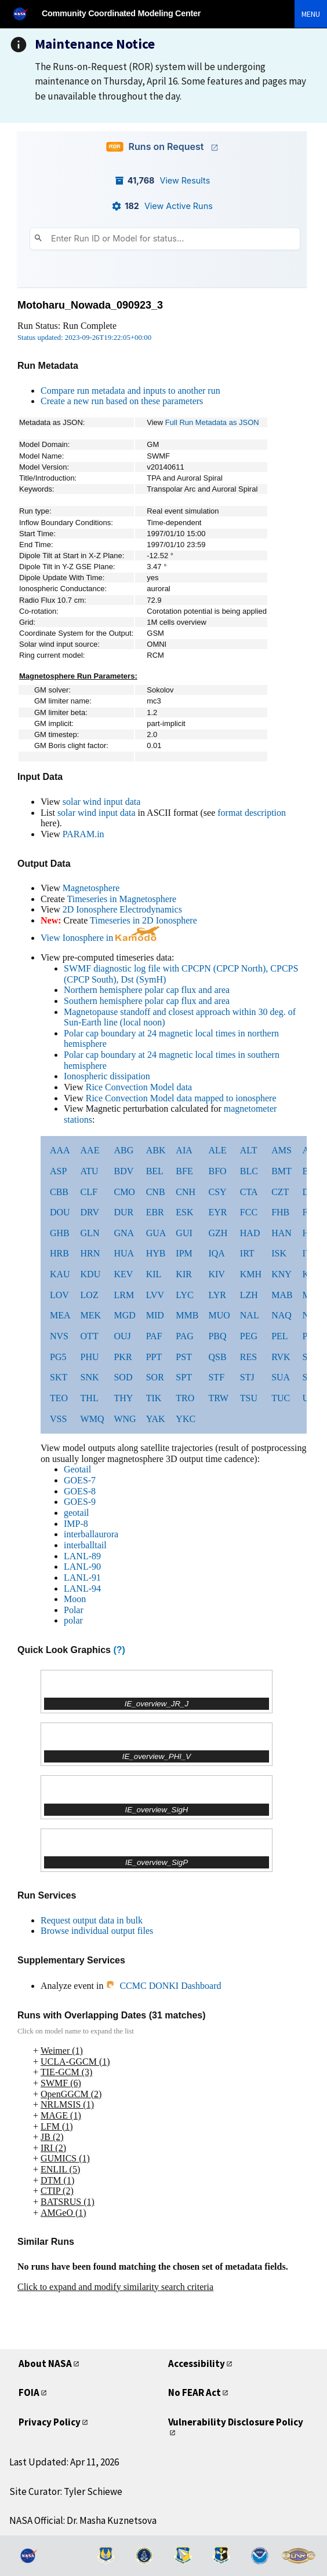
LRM (124, 1295)
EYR (217, 1212)
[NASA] (25, 13)
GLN (90, 1233)
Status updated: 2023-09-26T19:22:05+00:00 (84, 338)
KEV (123, 1274)
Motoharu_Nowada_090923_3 (90, 305)
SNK (90, 1377)
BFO (217, 1171)
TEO (59, 1398)
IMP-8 (76, 1524)
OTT (90, 1336)
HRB (59, 1253)
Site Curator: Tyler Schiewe (65, 2491)
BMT (281, 1171)
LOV (59, 1295)
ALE (217, 1150)
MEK (91, 1315)
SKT (58, 1377)
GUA (156, 1233)
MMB (187, 1315)
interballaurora (91, 1534)
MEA (60, 1315)
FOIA (29, 2392)
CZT (280, 1192)
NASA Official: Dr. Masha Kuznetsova (83, 2520)
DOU (60, 1212)
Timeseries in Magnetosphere (121, 899)
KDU (91, 1274)
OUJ (122, 1336)
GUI (184, 1233)
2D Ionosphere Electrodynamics (122, 909)
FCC (248, 1212)
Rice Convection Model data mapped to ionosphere (181, 1098)
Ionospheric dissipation (107, 1076)
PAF (154, 1336)
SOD (123, 1377)
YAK (155, 1419)
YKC (185, 1419)
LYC (184, 1295)
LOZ (90, 1295)
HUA (124, 1253)
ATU (90, 1171)
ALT (248, 1150)
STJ (247, 1377)
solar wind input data (102, 802)
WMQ (92, 1419)
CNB (155, 1192)
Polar (73, 1610)
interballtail (85, 1545)
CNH (185, 1192)
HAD (250, 1233)
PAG (185, 1336)
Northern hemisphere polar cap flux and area (147, 990)
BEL (155, 1171)
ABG (123, 1150)
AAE (90, 1150)
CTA (249, 1192)
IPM (184, 1253)
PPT (154, 1357)
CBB (59, 1192)
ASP (58, 1171)
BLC (249, 1171)
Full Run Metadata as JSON (212, 422)
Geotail (77, 1469)
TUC (280, 1398)
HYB (156, 1253)
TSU (248, 1398)
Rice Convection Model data (139, 1087)
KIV (216, 1274)
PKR (123, 1357)
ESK (184, 1212)
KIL (154, 1274)
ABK (156, 1150)
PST (184, 1357)
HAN (281, 1233)
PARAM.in (83, 834)
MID (155, 1315)
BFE (184, 1171)
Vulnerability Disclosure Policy (235, 2422)
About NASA (45, 2363)
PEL (279, 1336)
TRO (185, 1398)
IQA (216, 1253)
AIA (184, 1150)
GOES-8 (80, 1491)
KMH (250, 1274)
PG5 (58, 1357)
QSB (217, 1357)
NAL (249, 1315)
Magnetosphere (91, 888)
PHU (90, 1357)
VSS (58, 1419)
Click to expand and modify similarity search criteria (115, 2287)
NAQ (281, 1315)
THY (123, 1398)
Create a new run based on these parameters (122, 401)
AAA (60, 1150)
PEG (248, 1336)
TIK (154, 1398)
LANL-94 (82, 1588)
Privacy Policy (50, 2422)
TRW (218, 1398)
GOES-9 (80, 1502)
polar (73, 1620)
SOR (155, 1377)
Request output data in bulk (92, 1920)
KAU (60, 1274)
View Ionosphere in (100, 938)
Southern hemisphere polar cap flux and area (147, 1001)
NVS (59, 1336)
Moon (75, 1599)
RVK (280, 1357)
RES (248, 1357)
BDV (123, 1171)
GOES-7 (80, 1480)
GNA (124, 1233)
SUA (280, 1377)
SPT (184, 1377)
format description (251, 813)
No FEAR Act (194, 2392)
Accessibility (196, 2363)
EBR (155, 1212)
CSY (217, 1192)
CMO (124, 1192)
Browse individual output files (97, 1931)
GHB (60, 1233)
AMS (281, 1150)
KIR (184, 1274)
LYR (217, 1295)
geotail (76, 1513)
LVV (155, 1295)
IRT (247, 1253)
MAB (281, 1295)
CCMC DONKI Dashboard (163, 1986)
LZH (249, 1295)
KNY (281, 1274)
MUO (219, 1315)
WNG (125, 1419)
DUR (123, 1212)
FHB (280, 1212)
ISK (278, 1253)
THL (90, 1398)
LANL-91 (82, 1577)
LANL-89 (82, 1556)
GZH (217, 1233)
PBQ (217, 1336)
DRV (90, 1212)
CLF (89, 1192)
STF (216, 1377)
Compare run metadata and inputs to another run (130, 390)
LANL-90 (82, 1566)
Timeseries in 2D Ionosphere (143, 920)
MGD (124, 1315)
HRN (90, 1253)
